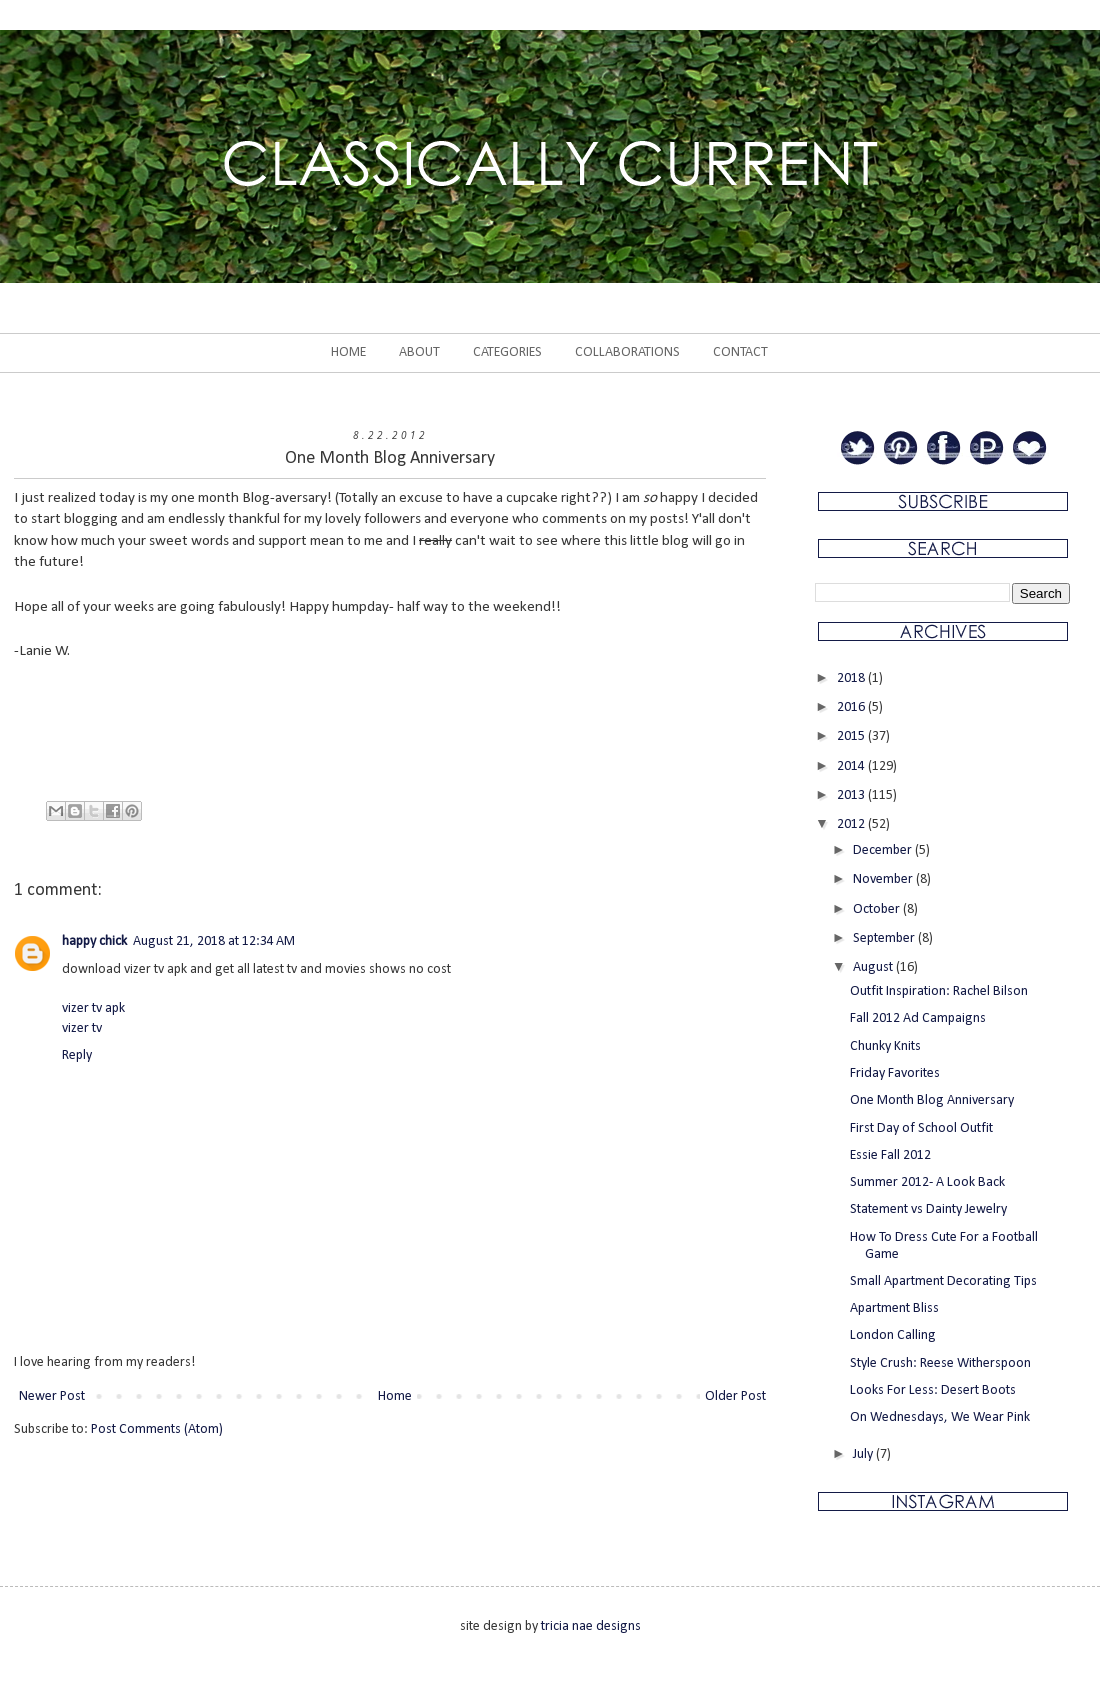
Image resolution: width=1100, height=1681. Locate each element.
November (884, 879)
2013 (852, 795)
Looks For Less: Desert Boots (933, 1390)
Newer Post (52, 1396)
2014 (852, 766)
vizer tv (82, 1028)
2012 (852, 824)
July (864, 1454)
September (885, 938)
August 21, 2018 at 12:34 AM (214, 941)
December (884, 850)
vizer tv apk (93, 1008)
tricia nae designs (591, 1626)
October (878, 909)
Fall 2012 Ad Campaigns (918, 1018)
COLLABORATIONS (627, 352)
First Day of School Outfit (921, 1128)
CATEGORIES (507, 352)
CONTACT (740, 352)
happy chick (94, 941)
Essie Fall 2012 (890, 1155)
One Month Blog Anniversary (932, 1100)
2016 (852, 707)
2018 (852, 678)
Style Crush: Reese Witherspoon (940, 1363)
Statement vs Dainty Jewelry (928, 1209)
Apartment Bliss (894, 1308)
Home (395, 1396)
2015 (852, 736)
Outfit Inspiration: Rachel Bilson (939, 991)
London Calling (893, 1335)
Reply (77, 1055)
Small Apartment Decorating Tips (943, 1281)
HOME (348, 352)
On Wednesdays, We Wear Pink (940, 1417)
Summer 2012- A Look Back (927, 1182)
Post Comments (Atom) (157, 1429)
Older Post (735, 1396)
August (874, 967)
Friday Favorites (895, 1073)
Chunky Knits (885, 1046)
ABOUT (419, 352)
